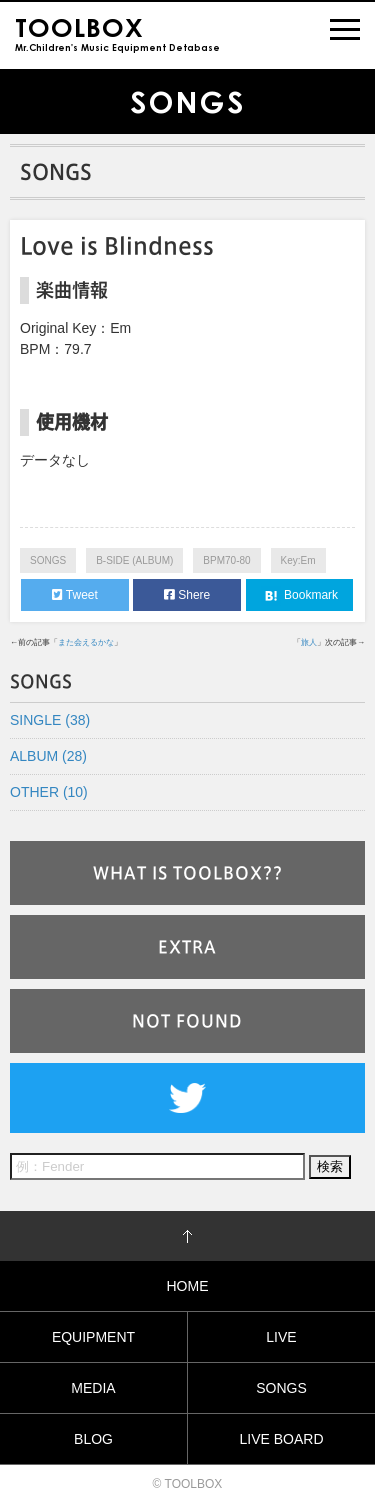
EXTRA (187, 947)
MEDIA (93, 1388)
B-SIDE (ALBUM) (134, 560)
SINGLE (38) (50, 720)
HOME (188, 1286)
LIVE (281, 1337)
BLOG (93, 1439)
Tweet (75, 595)
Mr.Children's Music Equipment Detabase (117, 32)
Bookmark (299, 596)
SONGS (48, 560)
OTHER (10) (49, 792)
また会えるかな (86, 642)
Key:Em (298, 560)
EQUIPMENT (93, 1337)
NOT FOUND (187, 1021)
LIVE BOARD (281, 1439)
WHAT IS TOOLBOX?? (188, 873)
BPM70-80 (226, 560)
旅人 (309, 642)
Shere (187, 595)
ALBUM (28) (48, 756)
